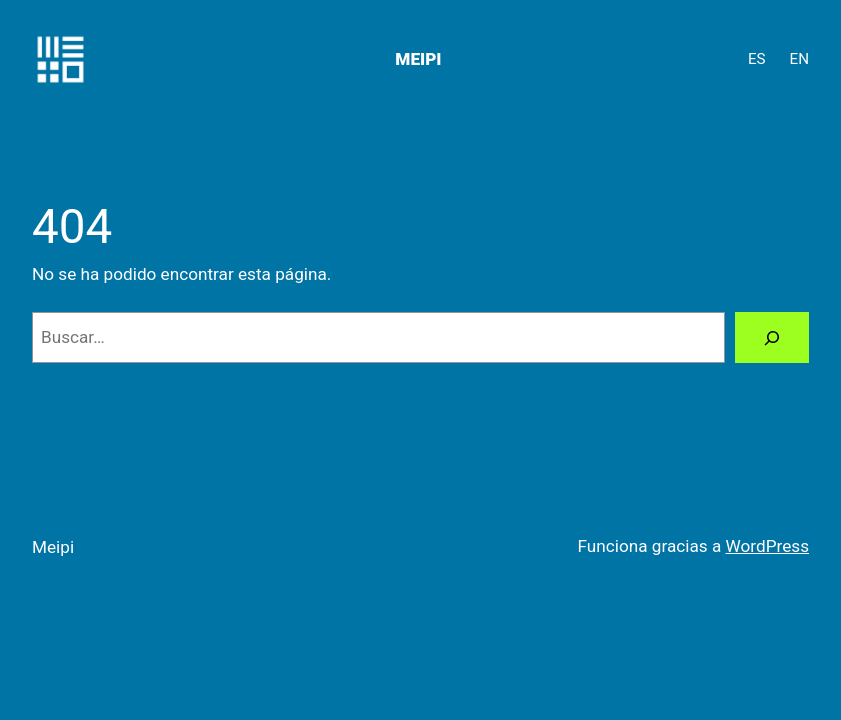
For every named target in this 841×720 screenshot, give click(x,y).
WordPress (767, 546)
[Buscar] (772, 337)
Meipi (418, 59)
